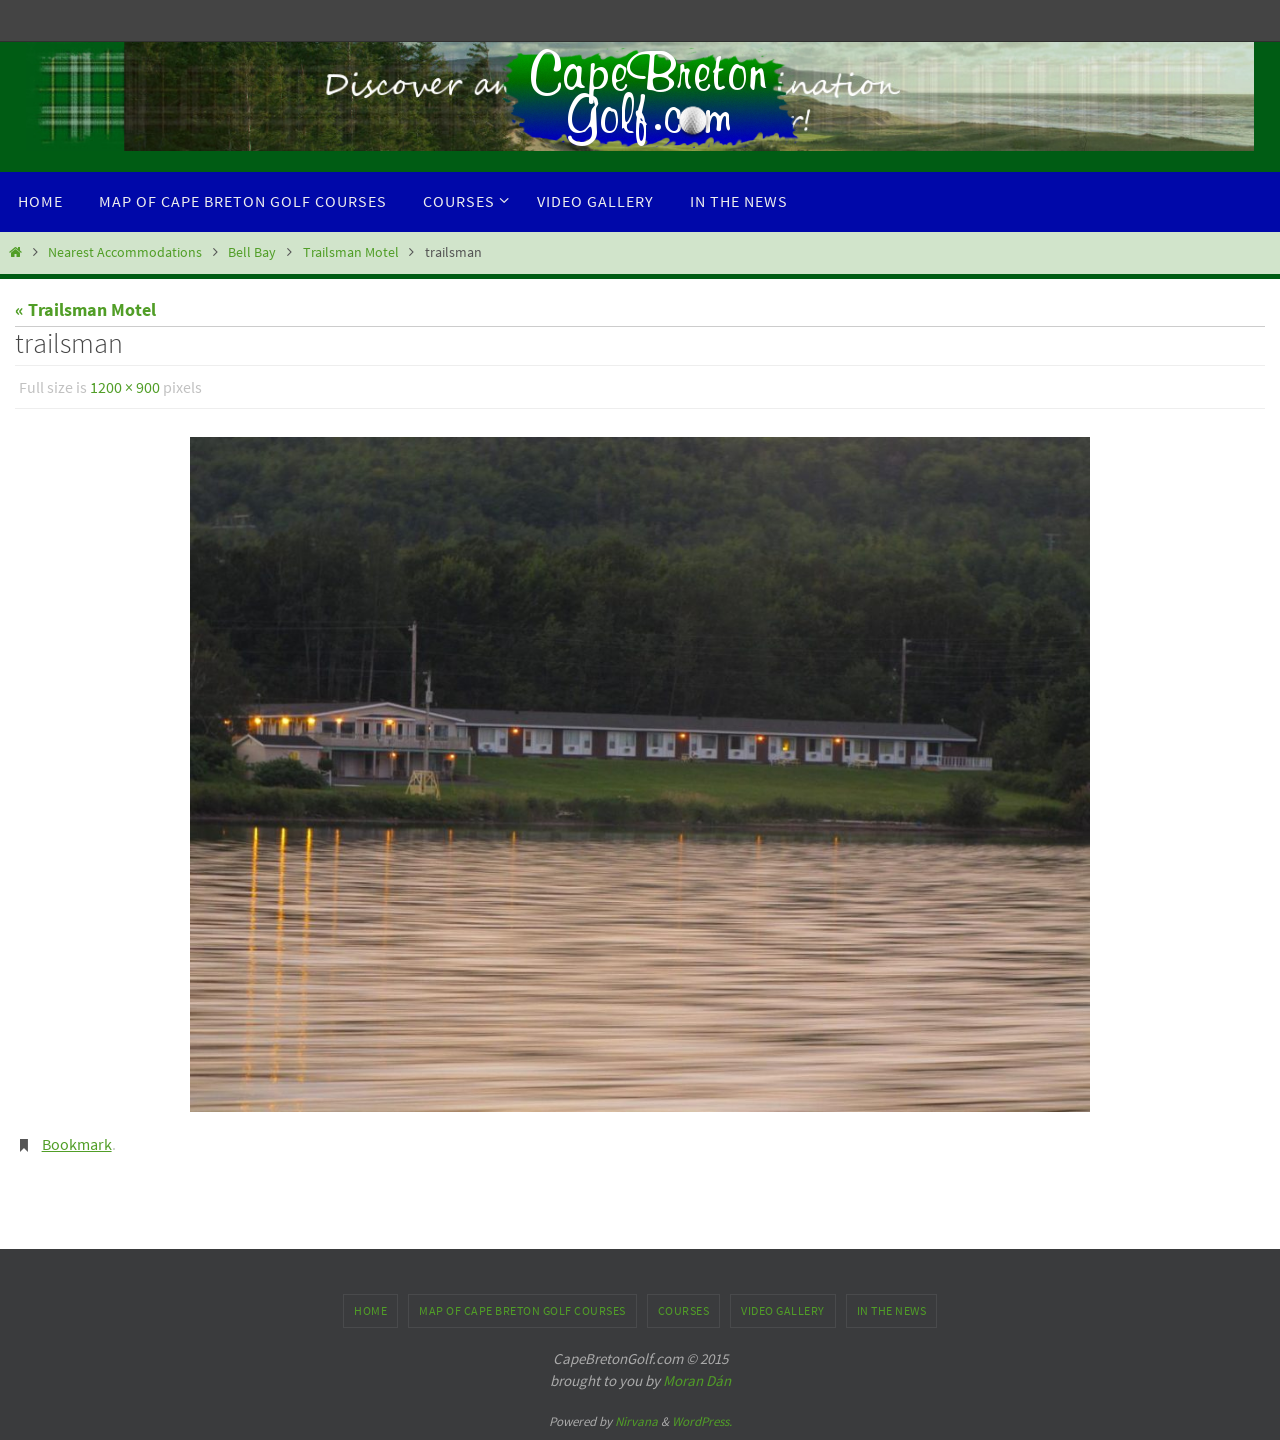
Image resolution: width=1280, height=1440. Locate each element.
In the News (892, 1310)
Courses (684, 1310)
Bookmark (77, 1144)
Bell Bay (252, 252)
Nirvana (636, 1421)
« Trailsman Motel (85, 309)
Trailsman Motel (351, 252)
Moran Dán (697, 1380)
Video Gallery (783, 1310)
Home (370, 1310)
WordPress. (702, 1421)
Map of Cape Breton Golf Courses (522, 1310)
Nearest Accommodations (125, 252)
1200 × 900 (125, 387)
